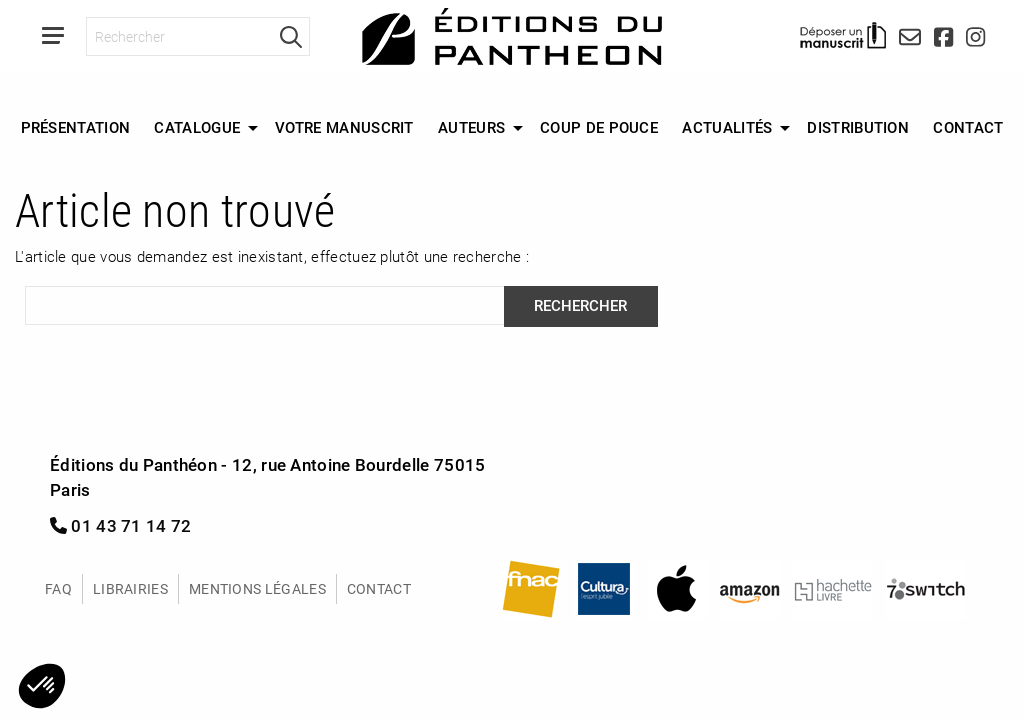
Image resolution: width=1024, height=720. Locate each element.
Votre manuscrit (344, 127)
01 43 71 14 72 (121, 525)
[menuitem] (75, 128)
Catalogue (197, 127)
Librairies (130, 588)
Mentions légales (257, 588)
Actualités (727, 127)
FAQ (58, 588)
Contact (968, 127)
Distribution (858, 127)
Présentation (76, 127)
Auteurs (471, 127)
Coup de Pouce (599, 127)
